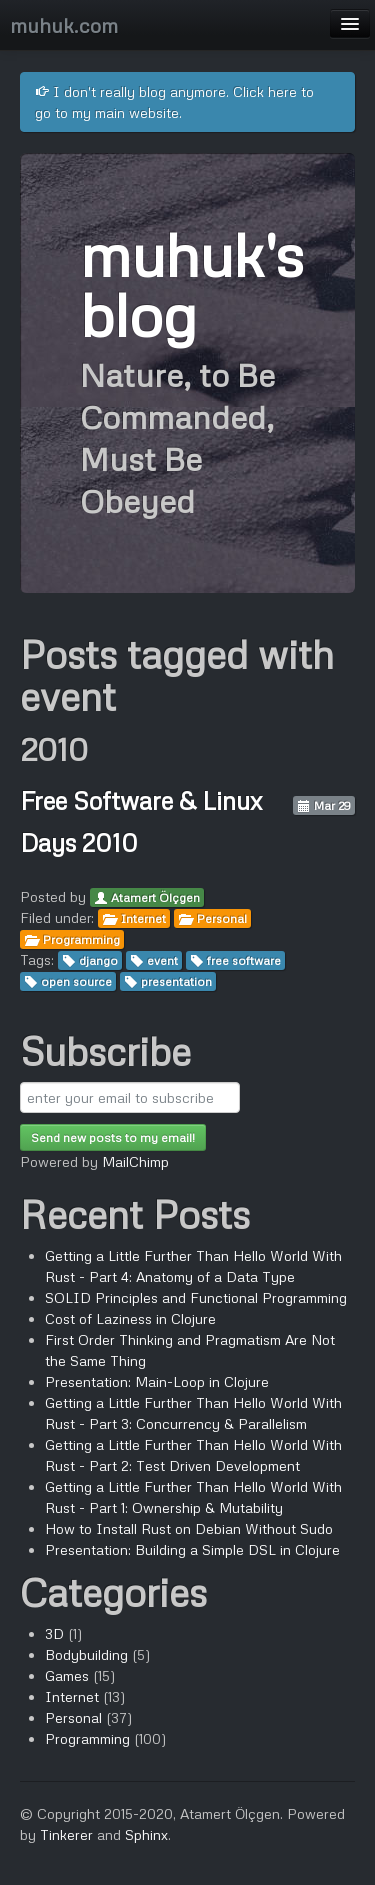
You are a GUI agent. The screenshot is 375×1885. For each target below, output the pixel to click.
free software (244, 960)
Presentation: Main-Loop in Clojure (157, 1381)
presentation (176, 981)
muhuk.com (64, 25)
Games (67, 1675)
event (162, 960)
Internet (143, 918)
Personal (222, 918)
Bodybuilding (86, 1654)
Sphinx (146, 1834)
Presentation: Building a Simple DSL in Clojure (192, 1549)
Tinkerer (66, 1834)
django (98, 960)
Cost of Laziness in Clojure (130, 1318)
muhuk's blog (191, 283)
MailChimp (135, 1161)
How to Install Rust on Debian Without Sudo (189, 1528)
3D (54, 1633)
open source (76, 981)
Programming (81, 939)
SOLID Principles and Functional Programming (196, 1297)
